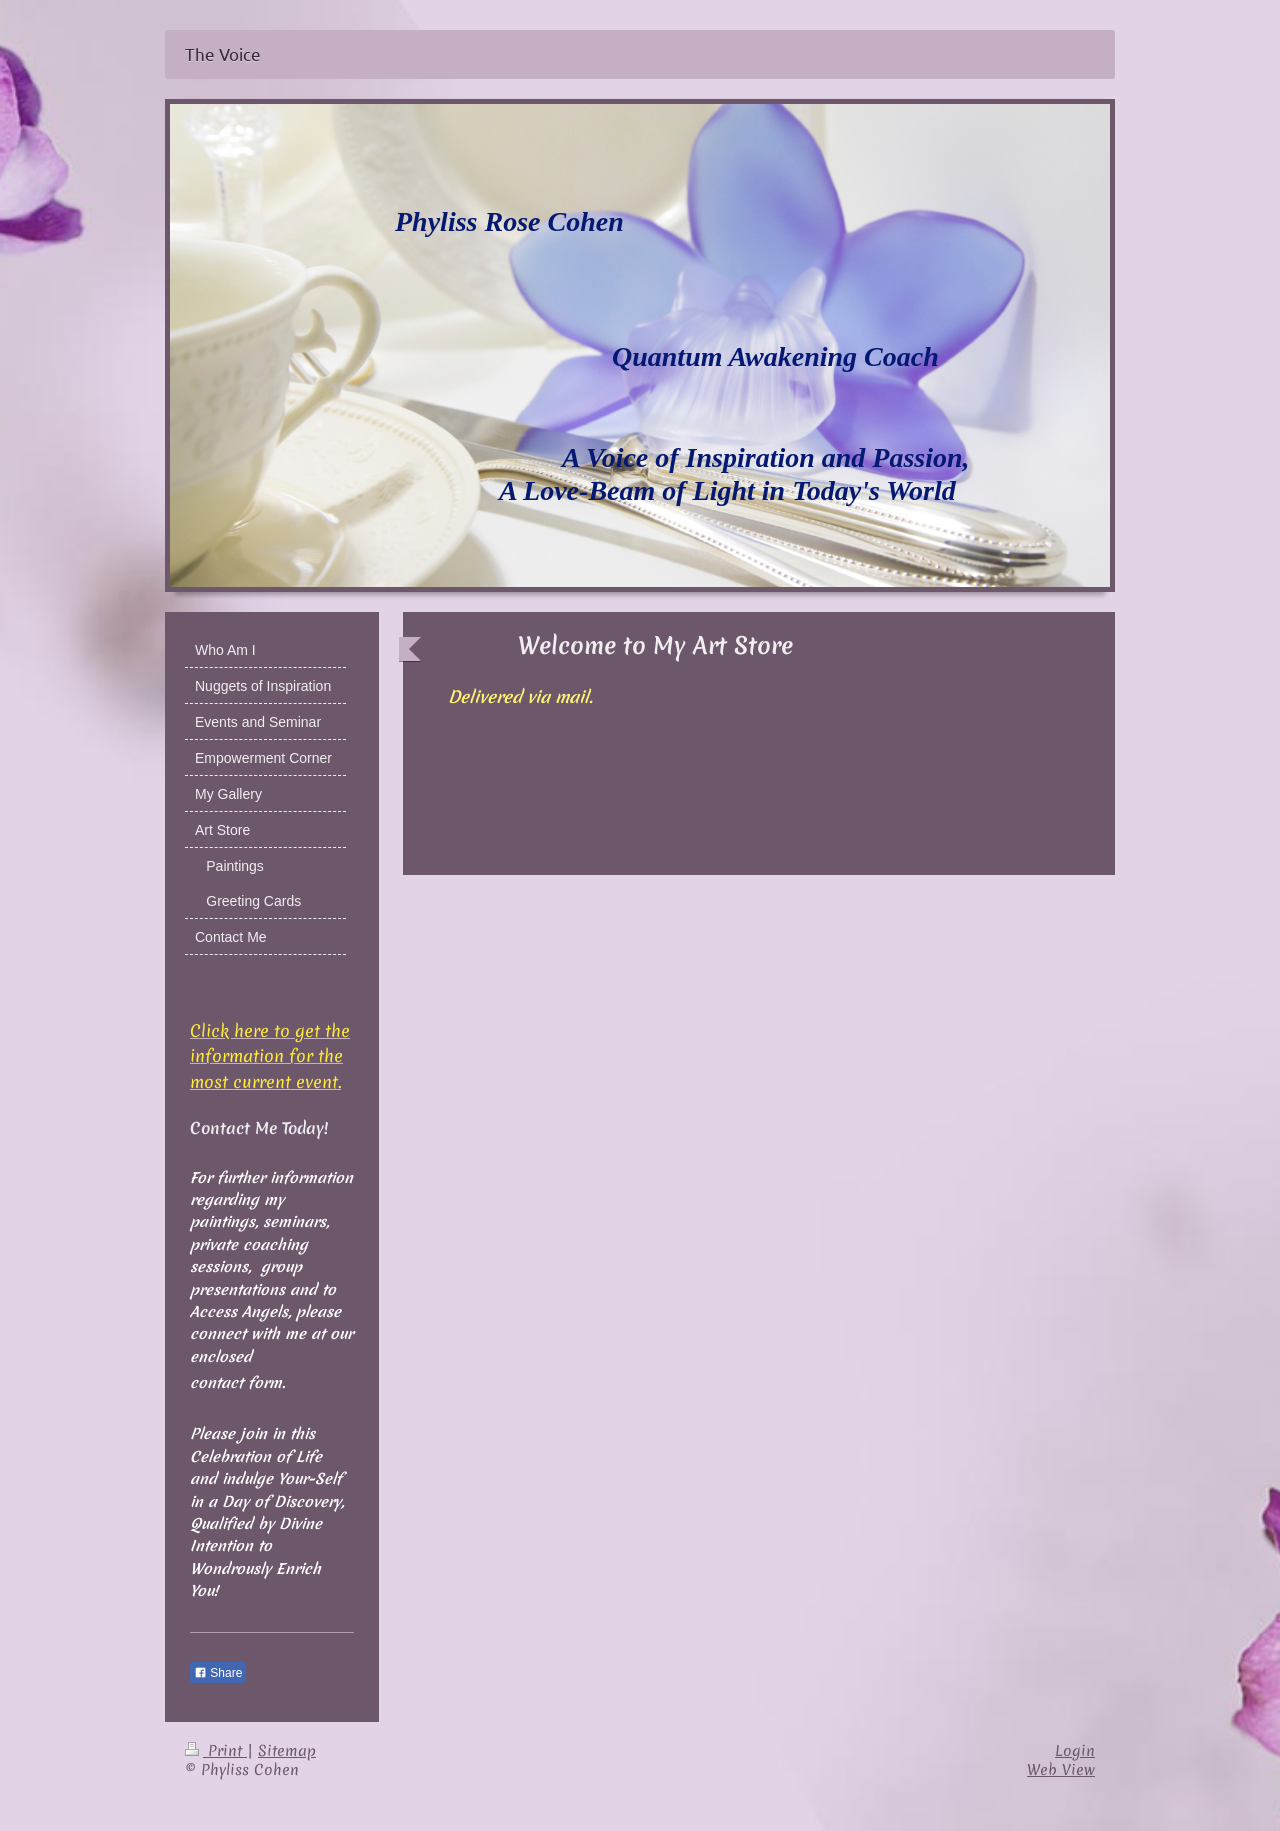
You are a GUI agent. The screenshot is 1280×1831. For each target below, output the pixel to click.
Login (1075, 1751)
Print (216, 1751)
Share (218, 1673)
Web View (1061, 1770)
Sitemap (287, 1751)
